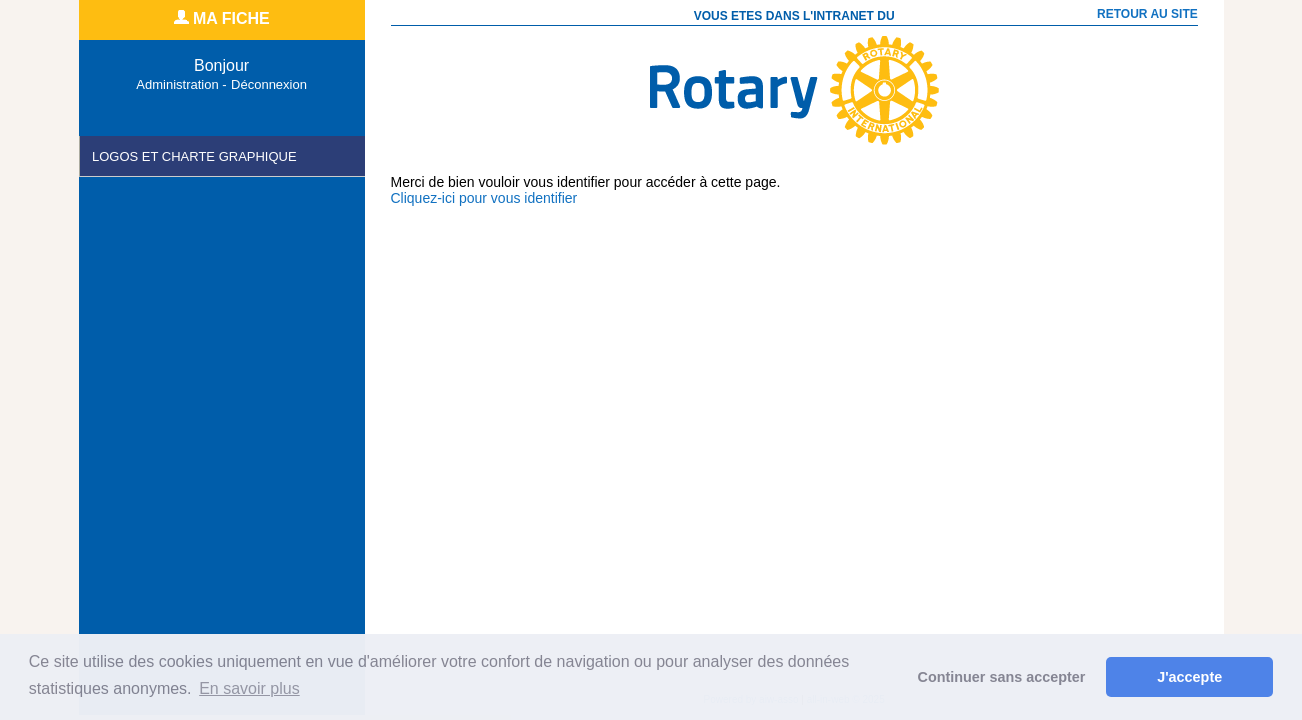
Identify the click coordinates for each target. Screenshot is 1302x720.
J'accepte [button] (1189, 677)
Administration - (181, 84)
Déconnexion (269, 84)
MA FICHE (222, 18)
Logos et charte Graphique (194, 156)
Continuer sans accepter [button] (1002, 677)
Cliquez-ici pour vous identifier (484, 198)
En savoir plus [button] (249, 688)
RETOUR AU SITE (1142, 14)
